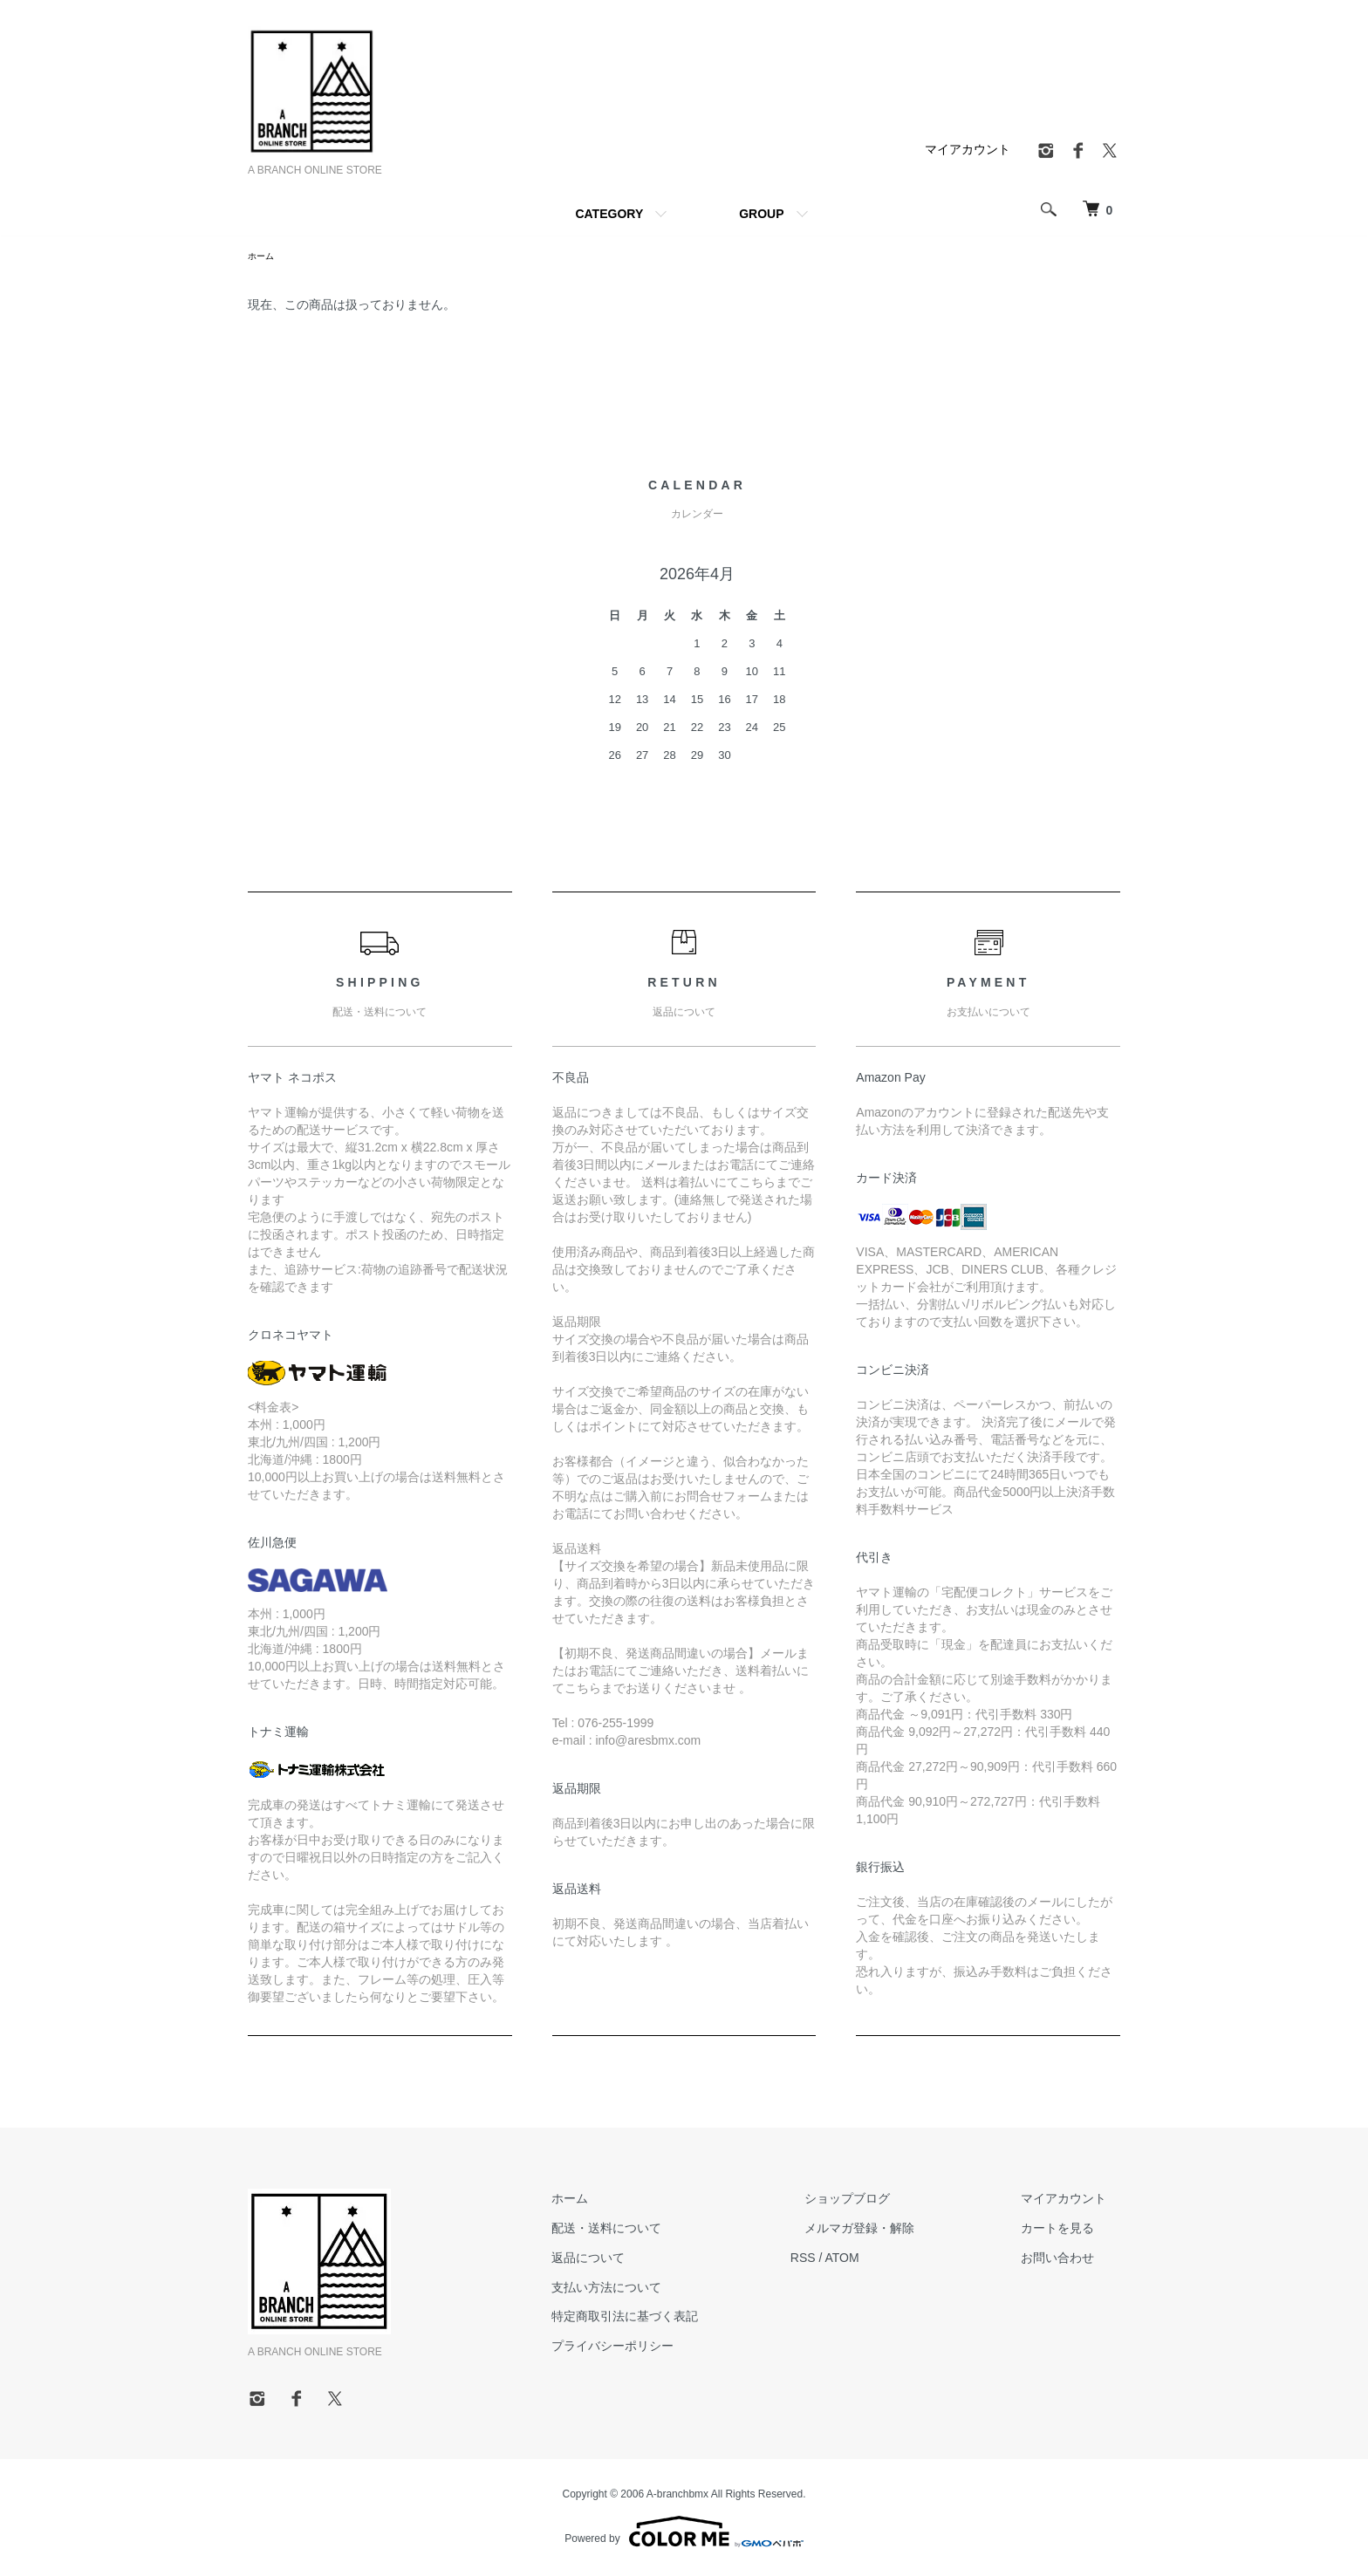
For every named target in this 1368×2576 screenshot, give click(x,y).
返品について (657, 2260)
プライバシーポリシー (682, 2348)
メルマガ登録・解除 (901, 2231)
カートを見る (1071, 2231)
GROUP (761, 214)
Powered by (683, 2534)
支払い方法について (676, 2290)
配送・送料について (676, 2231)
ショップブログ (889, 2201)
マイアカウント (967, 149)
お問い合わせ (1071, 2260)
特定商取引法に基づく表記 (694, 2319)
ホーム (263, 257)
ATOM (898, 2260)
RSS (859, 2260)
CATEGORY (609, 214)
